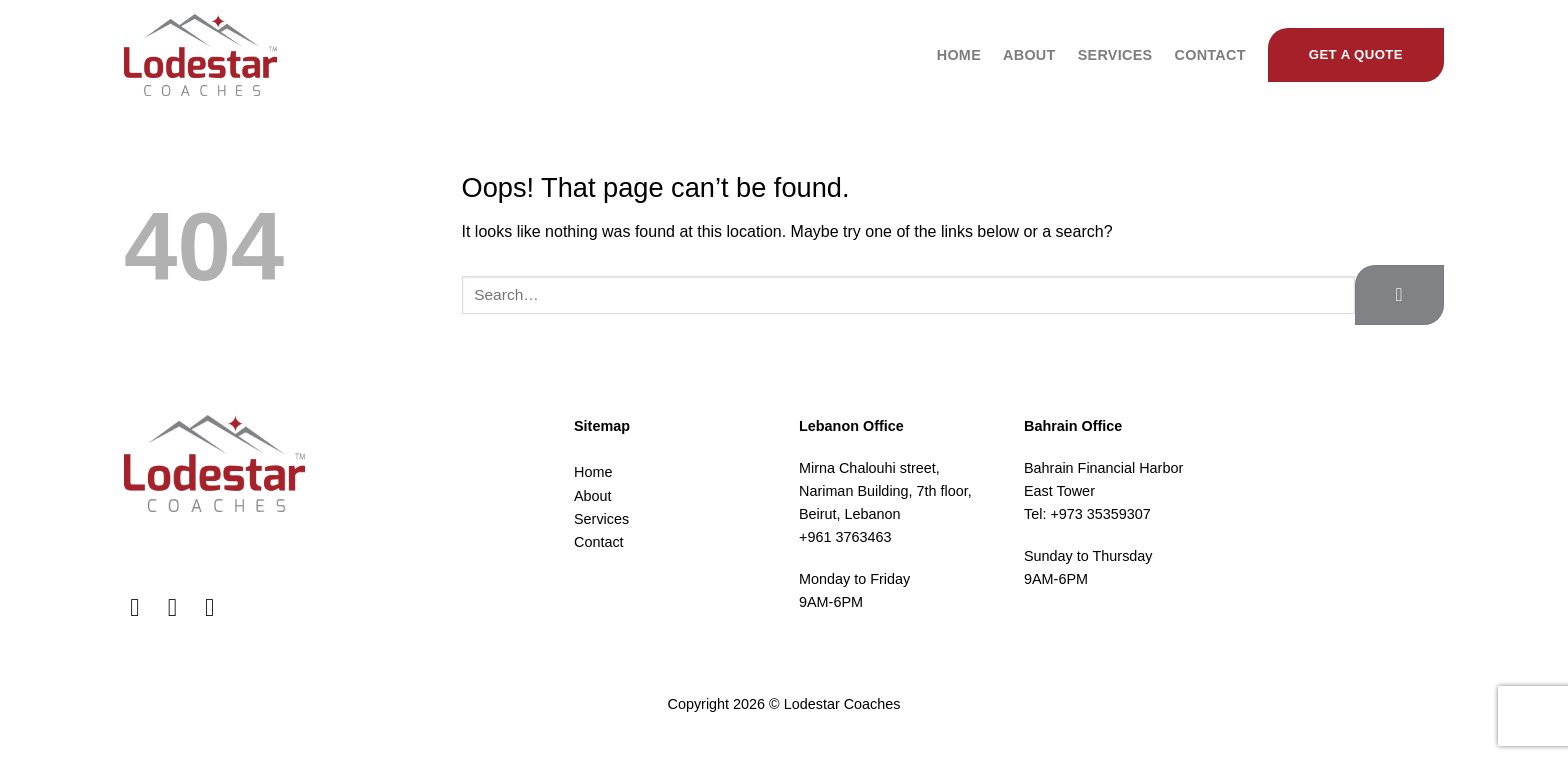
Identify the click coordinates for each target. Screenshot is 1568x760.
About (1029, 55)
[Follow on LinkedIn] (217, 607)
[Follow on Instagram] (180, 607)
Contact (1209, 55)
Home (959, 55)
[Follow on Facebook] (142, 607)
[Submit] (1399, 294)
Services (1115, 55)
